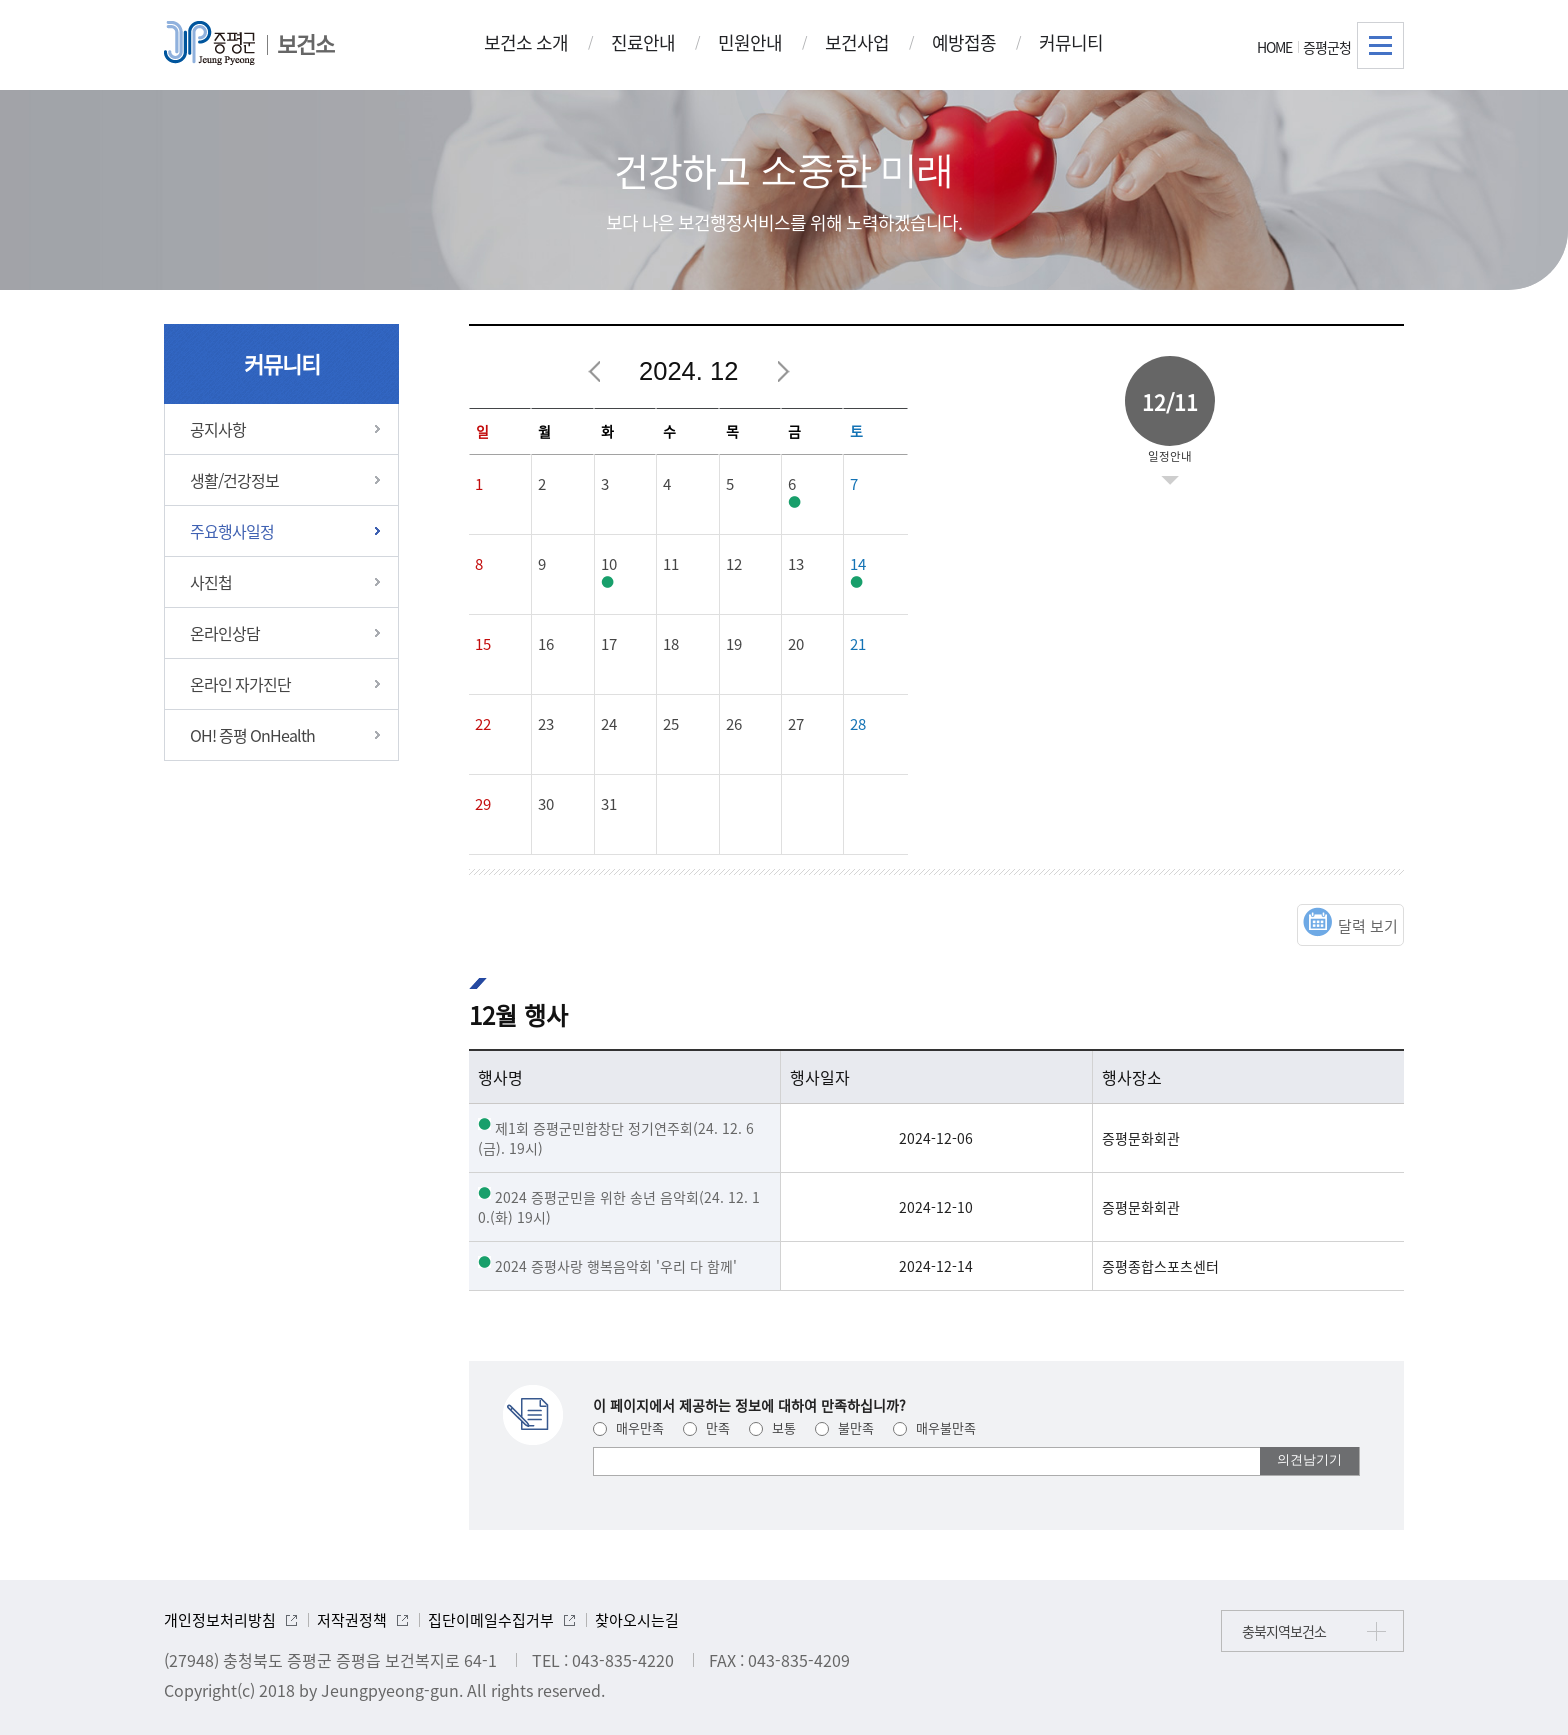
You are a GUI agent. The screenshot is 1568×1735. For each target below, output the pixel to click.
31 (609, 804)
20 (796, 644)
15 (483, 644)
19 (734, 644)
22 (483, 724)
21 (858, 644)
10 (609, 564)
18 (671, 644)
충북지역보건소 (1284, 1631)
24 (609, 724)
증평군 (209, 43)
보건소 (305, 43)
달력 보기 (1368, 926)
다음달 (783, 372)
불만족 (844, 1427)
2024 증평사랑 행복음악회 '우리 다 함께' (616, 1266)
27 (796, 724)
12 (734, 564)
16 (546, 644)
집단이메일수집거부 (491, 1620)
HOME (1274, 47)
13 (796, 564)
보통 (772, 1427)
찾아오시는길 (637, 1620)
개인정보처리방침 (220, 1620)
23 (546, 724)
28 (858, 724)
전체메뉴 (1380, 45)
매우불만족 (934, 1427)
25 (671, 724)
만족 (706, 1427)
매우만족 (628, 1427)
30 (546, 804)
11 (671, 564)
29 (483, 804)
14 (858, 564)
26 (734, 724)
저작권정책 (352, 1620)
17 (609, 644)
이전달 (595, 372)
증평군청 (1327, 47)
